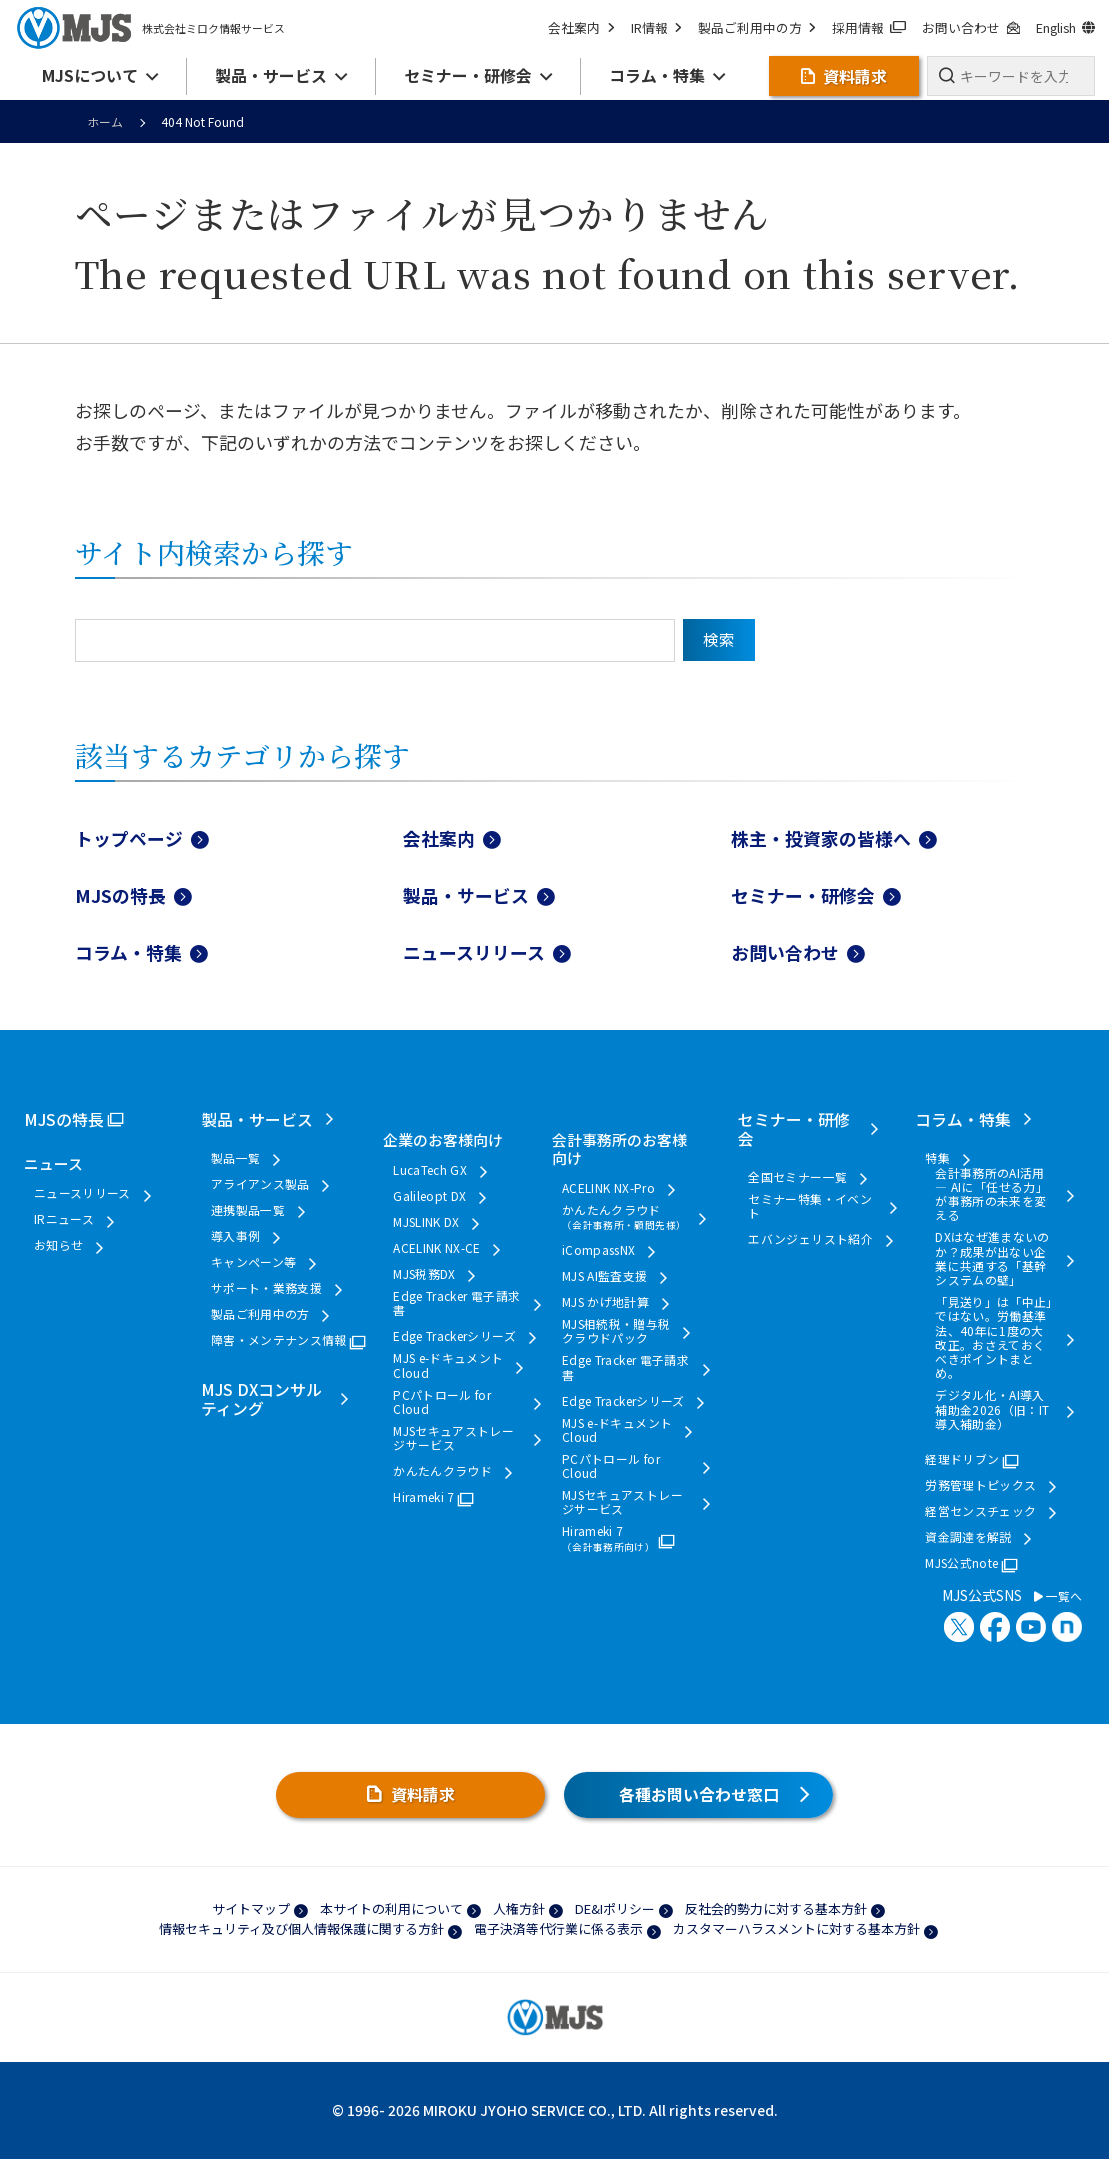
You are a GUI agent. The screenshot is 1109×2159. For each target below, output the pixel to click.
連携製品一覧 (248, 1210)
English (1065, 27)
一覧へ (1058, 1596)
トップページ (129, 838)
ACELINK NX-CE (437, 1248)
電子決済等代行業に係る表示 (558, 1928)
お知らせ (58, 1245)
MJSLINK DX (426, 1222)
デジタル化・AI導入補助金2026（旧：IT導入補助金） (992, 1409)
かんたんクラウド (442, 1471)
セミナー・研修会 (803, 895)
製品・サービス (466, 895)
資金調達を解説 (968, 1537)
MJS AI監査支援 (605, 1276)
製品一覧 (235, 1158)
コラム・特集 (128, 952)
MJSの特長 (120, 895)
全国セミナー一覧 (797, 1177)
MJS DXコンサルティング (261, 1399)
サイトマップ (251, 1908)
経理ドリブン (962, 1459)
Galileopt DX (429, 1196)
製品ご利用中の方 (757, 27)
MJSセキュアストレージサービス (453, 1438)
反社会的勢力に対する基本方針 (776, 1908)
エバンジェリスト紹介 (810, 1239)
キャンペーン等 (254, 1262)
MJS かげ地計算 (605, 1302)
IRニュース (64, 1219)
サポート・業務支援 (266, 1288)
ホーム (105, 121)
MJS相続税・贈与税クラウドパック (616, 1331)
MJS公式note (961, 1563)
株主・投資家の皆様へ (821, 838)
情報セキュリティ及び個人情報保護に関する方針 (301, 1928)
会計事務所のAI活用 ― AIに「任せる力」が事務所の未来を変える (991, 1194)
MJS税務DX (424, 1274)
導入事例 (235, 1236)
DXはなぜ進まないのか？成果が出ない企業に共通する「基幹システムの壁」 (992, 1258)
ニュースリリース (474, 952)
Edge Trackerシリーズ (454, 1336)
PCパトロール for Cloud (442, 1402)
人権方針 (519, 1908)
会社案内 (581, 27)
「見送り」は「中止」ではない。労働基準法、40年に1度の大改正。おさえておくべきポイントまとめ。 (994, 1338)
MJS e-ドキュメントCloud (448, 1365)
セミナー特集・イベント (810, 1206)
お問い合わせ (970, 27)
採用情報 (869, 27)
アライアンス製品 (260, 1184)
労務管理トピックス (980, 1485)
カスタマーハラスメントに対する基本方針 (796, 1928)
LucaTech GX (430, 1170)
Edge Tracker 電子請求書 (456, 1303)
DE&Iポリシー (615, 1908)
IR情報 (656, 27)
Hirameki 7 (424, 1497)
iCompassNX (599, 1250)
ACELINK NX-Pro (608, 1188)
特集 (937, 1158)
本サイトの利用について (391, 1908)
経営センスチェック (980, 1511)
